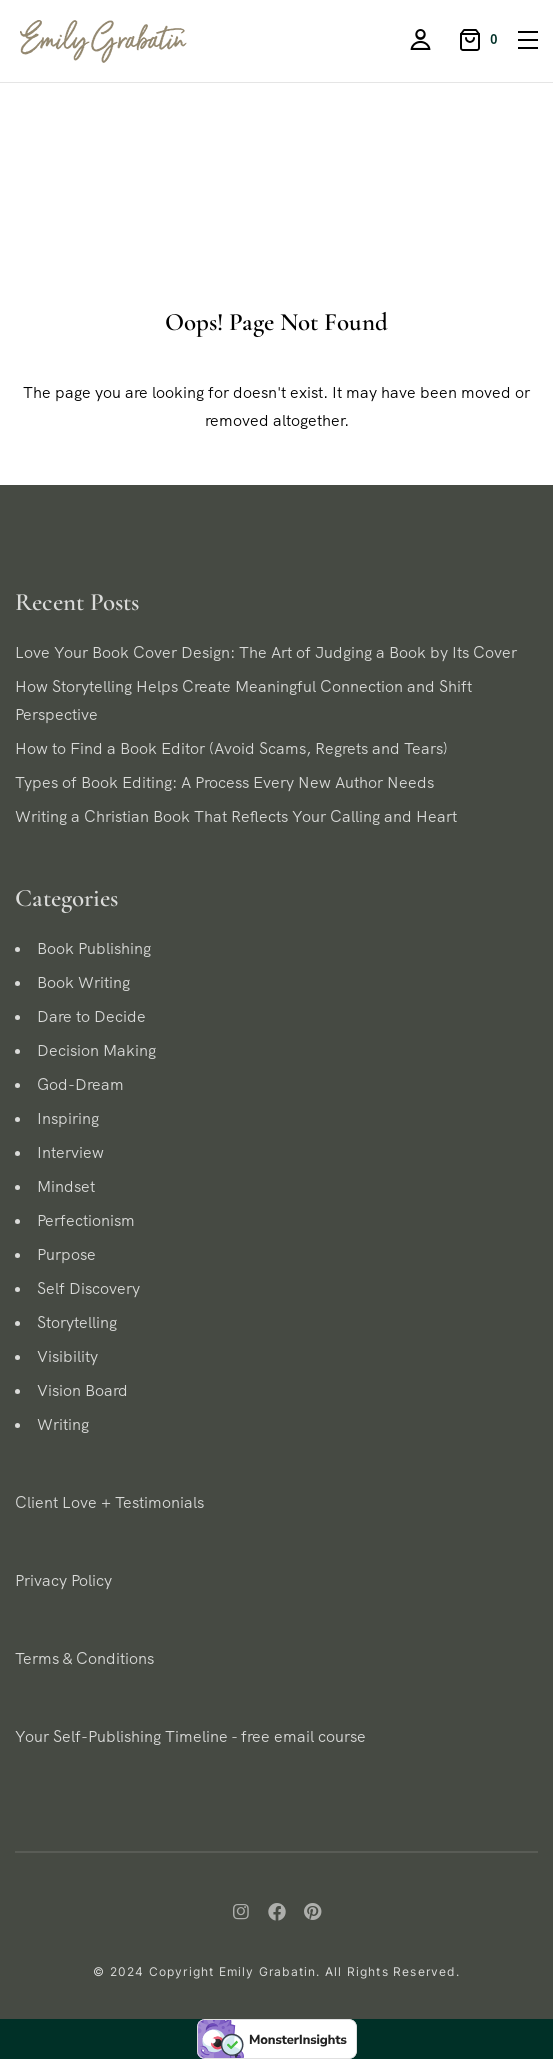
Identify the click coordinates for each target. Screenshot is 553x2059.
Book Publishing (94, 948)
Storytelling (77, 1322)
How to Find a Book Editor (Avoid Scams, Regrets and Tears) (231, 748)
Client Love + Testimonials (109, 1502)
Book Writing (83, 982)
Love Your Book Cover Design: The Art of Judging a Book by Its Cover (266, 652)
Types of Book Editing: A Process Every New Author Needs (224, 782)
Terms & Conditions (84, 1658)
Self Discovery (88, 1288)
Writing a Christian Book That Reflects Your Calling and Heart (236, 816)
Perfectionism (86, 1220)
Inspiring (68, 1118)
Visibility (67, 1356)
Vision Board (82, 1390)
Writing (63, 1424)
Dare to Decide (91, 1016)
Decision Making (96, 1050)
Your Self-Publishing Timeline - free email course (190, 1736)
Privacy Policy (63, 1580)
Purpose (66, 1254)
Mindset (66, 1186)
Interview (70, 1152)
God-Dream (80, 1084)
